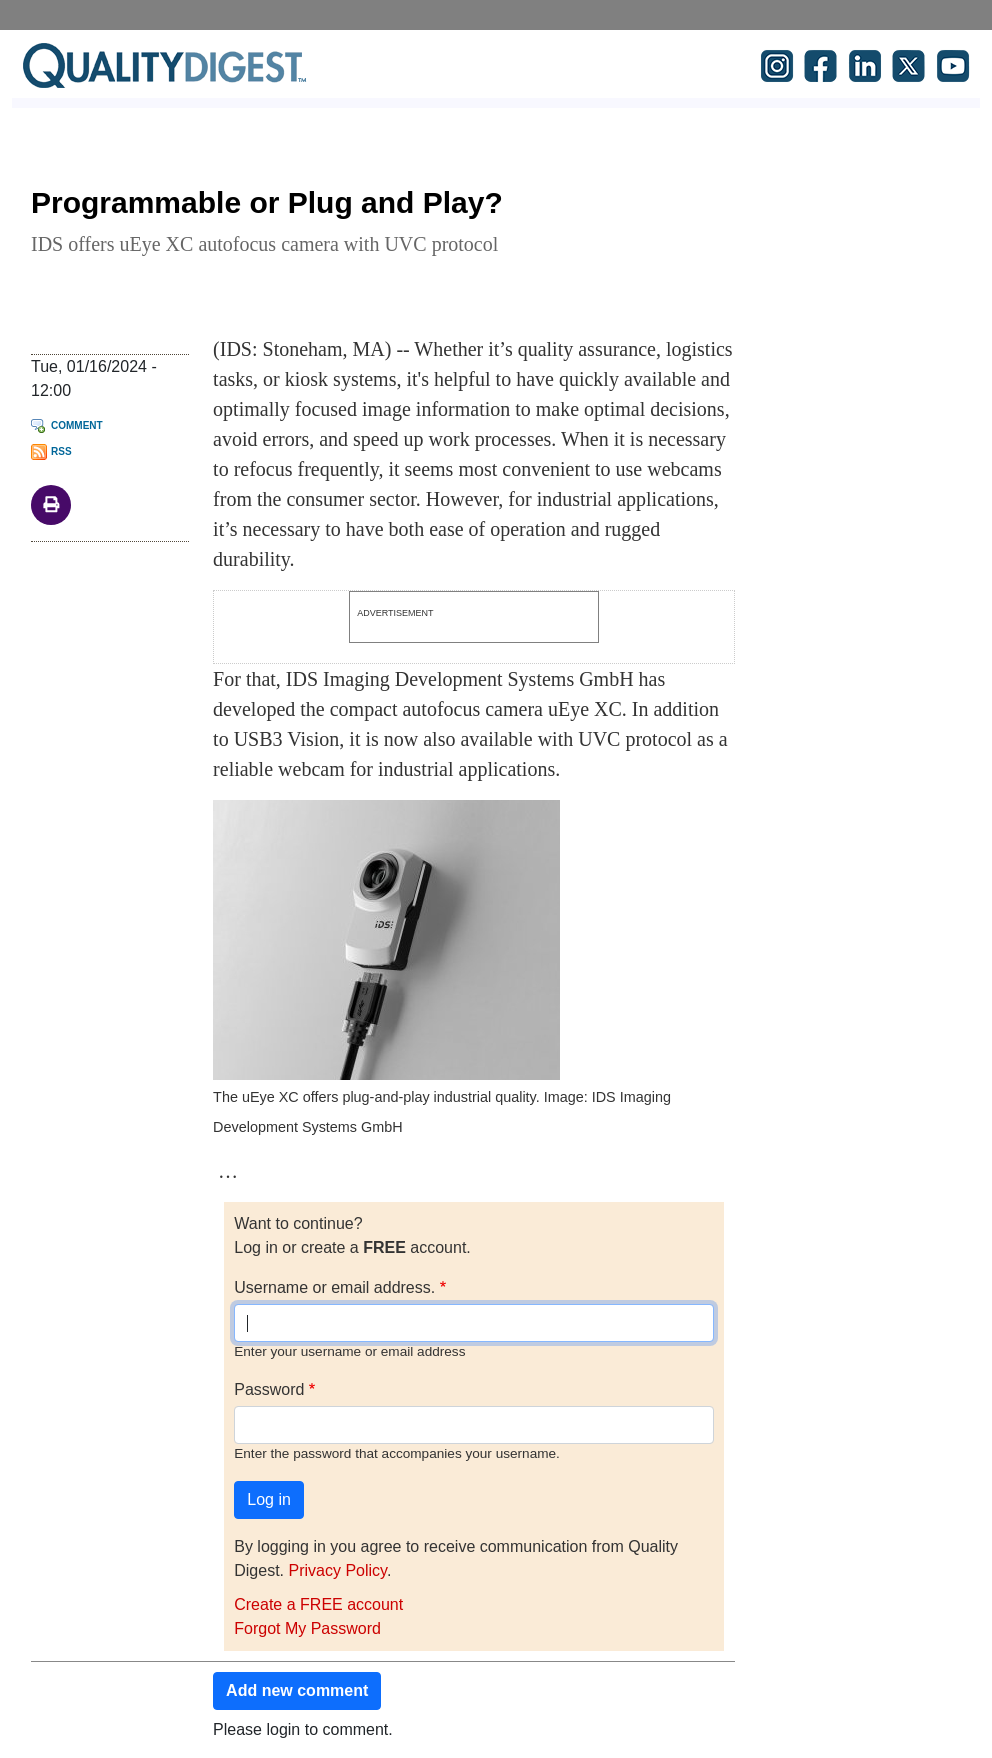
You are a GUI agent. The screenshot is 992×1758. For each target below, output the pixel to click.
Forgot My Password (307, 1628)
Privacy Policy (337, 1570)
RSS (61, 451)
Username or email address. (334, 1287)
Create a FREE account (318, 1604)
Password (269, 1389)
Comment (77, 425)
